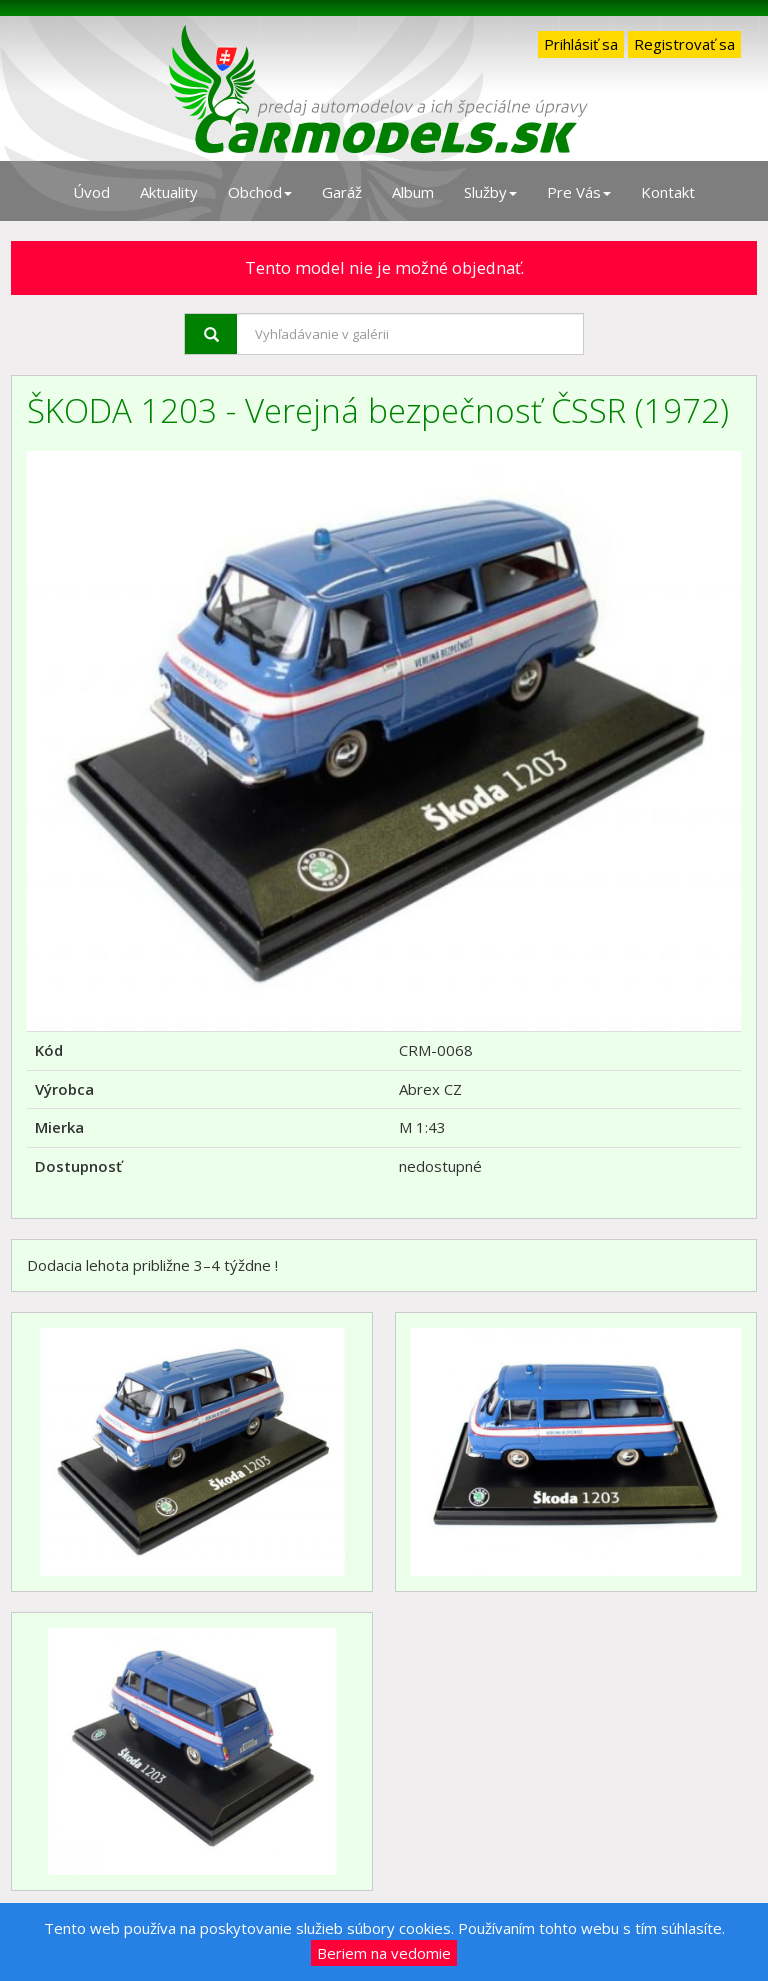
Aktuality (169, 192)
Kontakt (668, 192)
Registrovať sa (684, 44)
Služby (490, 192)
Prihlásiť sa (581, 44)
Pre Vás (579, 192)
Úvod (91, 192)
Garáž (342, 192)
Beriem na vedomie (384, 1953)
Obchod (260, 192)
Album (413, 192)
